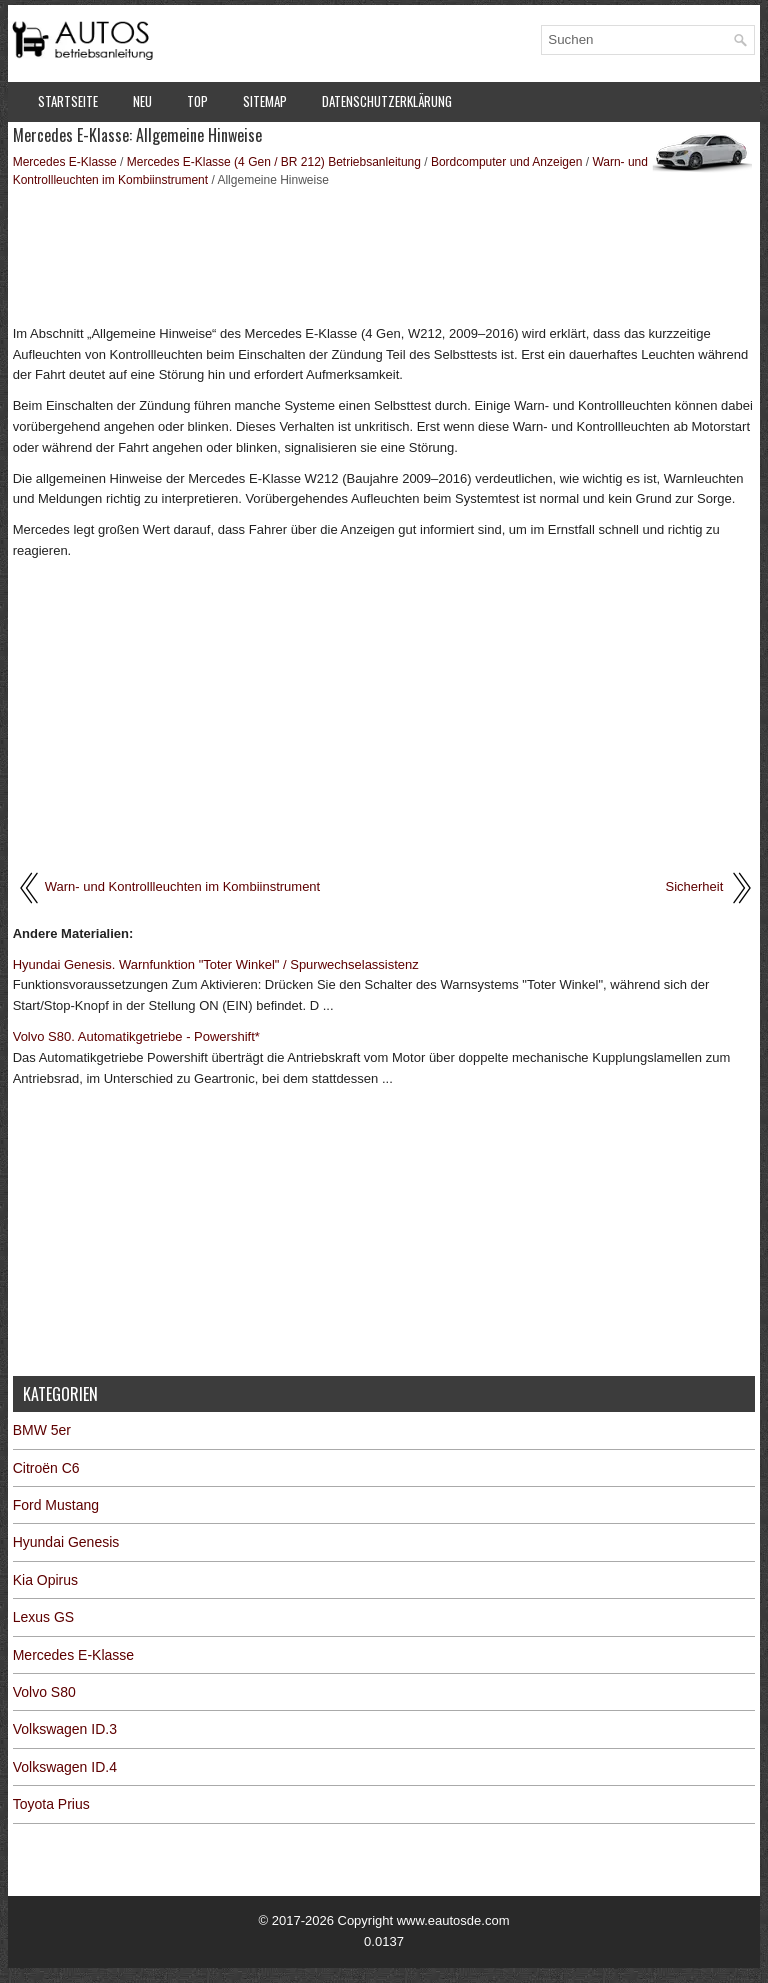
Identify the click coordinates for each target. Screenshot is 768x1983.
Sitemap (265, 101)
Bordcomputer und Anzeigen (506, 162)
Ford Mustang (56, 1505)
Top (197, 101)
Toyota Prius (51, 1804)
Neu (142, 101)
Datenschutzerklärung (387, 101)
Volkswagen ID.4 (65, 1767)
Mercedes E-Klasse (65, 162)
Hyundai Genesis (66, 1542)
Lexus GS (43, 1617)
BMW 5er (42, 1430)
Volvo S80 (44, 1692)
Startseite (68, 101)
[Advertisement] (384, 254)
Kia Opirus (45, 1580)
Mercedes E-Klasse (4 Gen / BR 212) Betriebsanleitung (274, 162)
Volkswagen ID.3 (65, 1729)
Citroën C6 (46, 1468)
